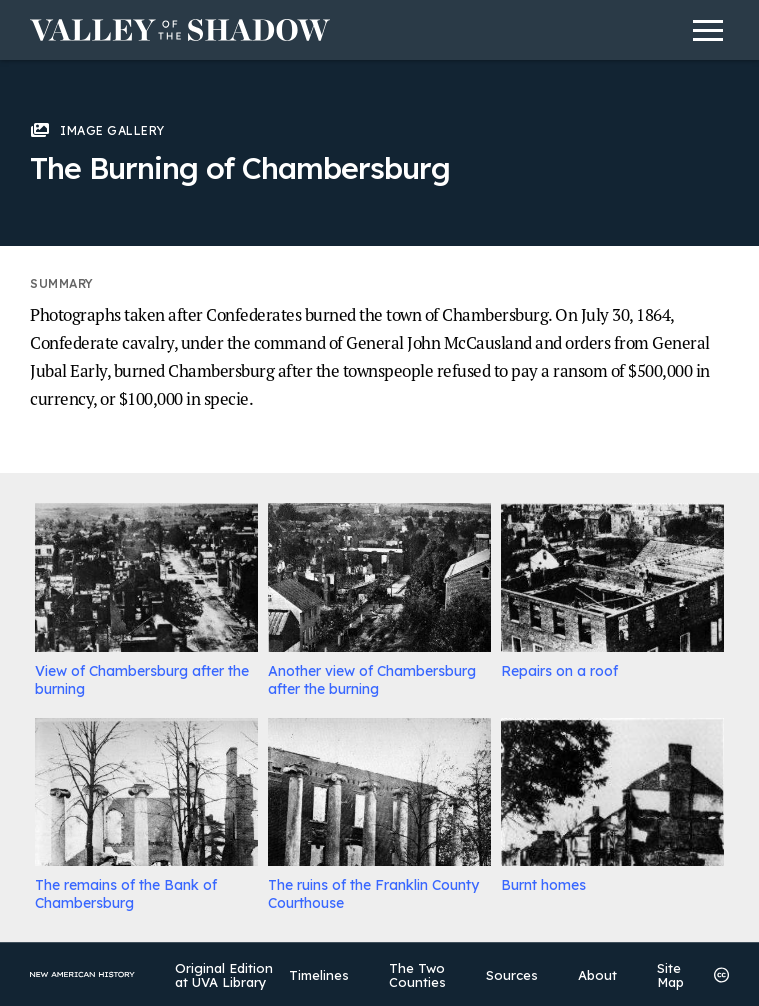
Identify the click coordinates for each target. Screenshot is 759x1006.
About (597, 975)
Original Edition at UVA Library (224, 975)
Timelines (319, 975)
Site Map (670, 975)
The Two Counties (417, 975)
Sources (512, 975)
